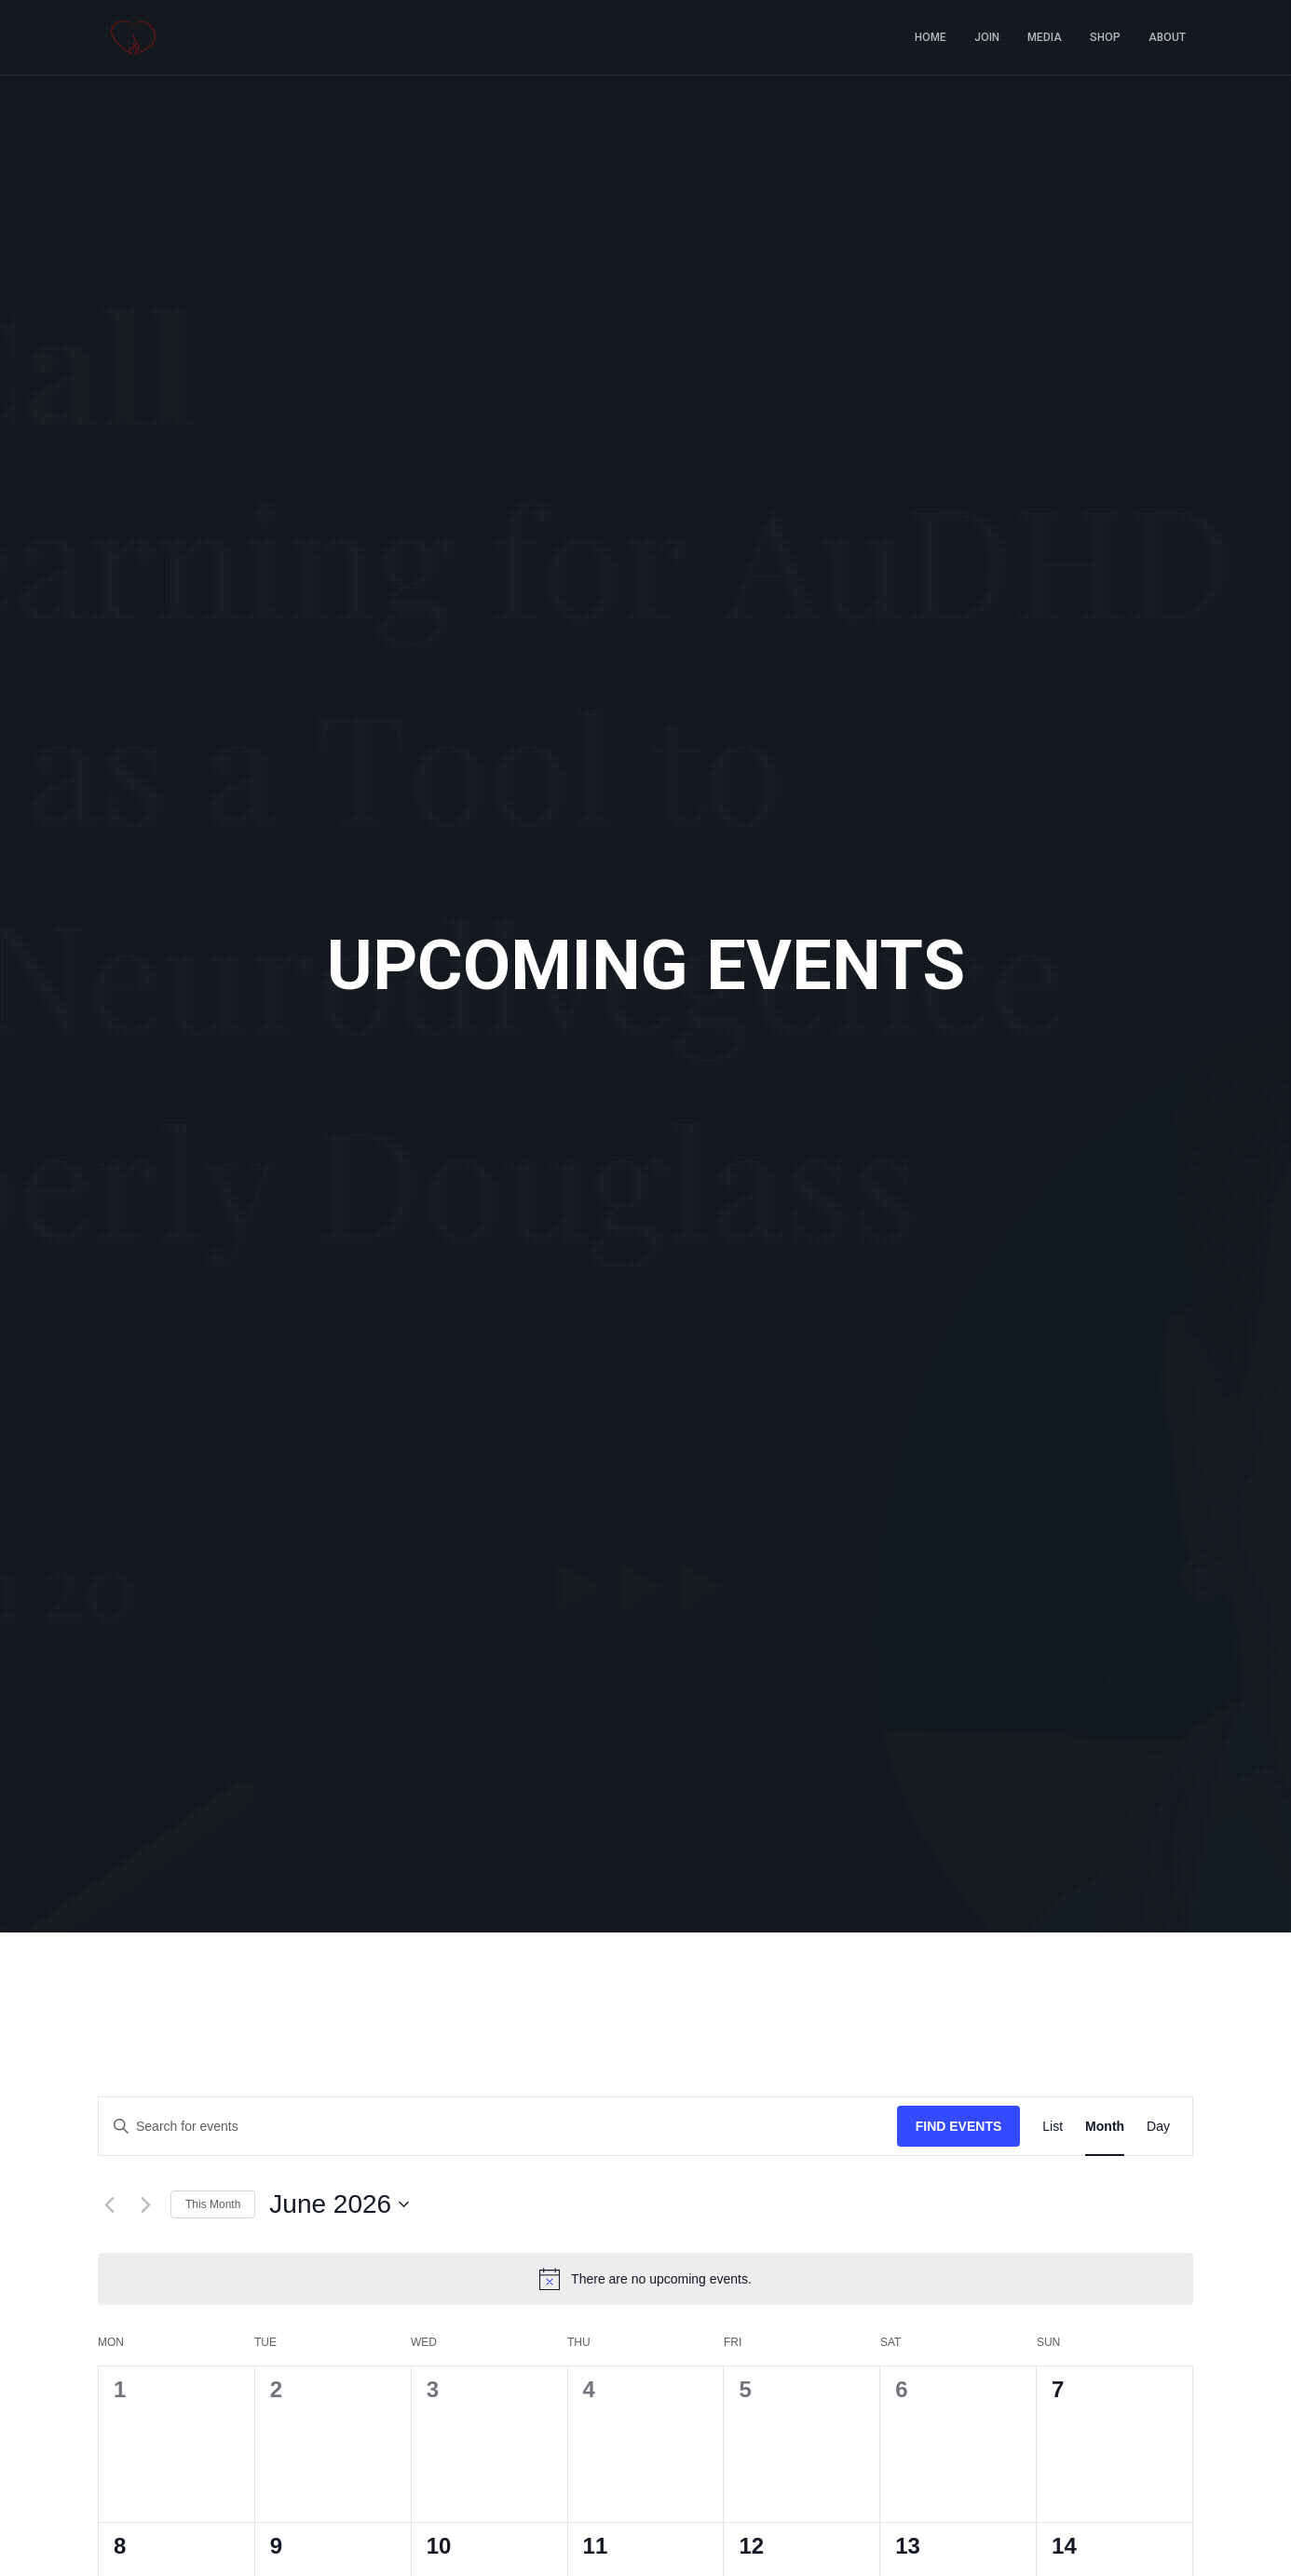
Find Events (959, 2126)
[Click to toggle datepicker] (339, 2204)
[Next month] (145, 2204)
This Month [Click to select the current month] (212, 2204)
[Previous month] (109, 2204)
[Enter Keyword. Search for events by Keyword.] (498, 2126)
